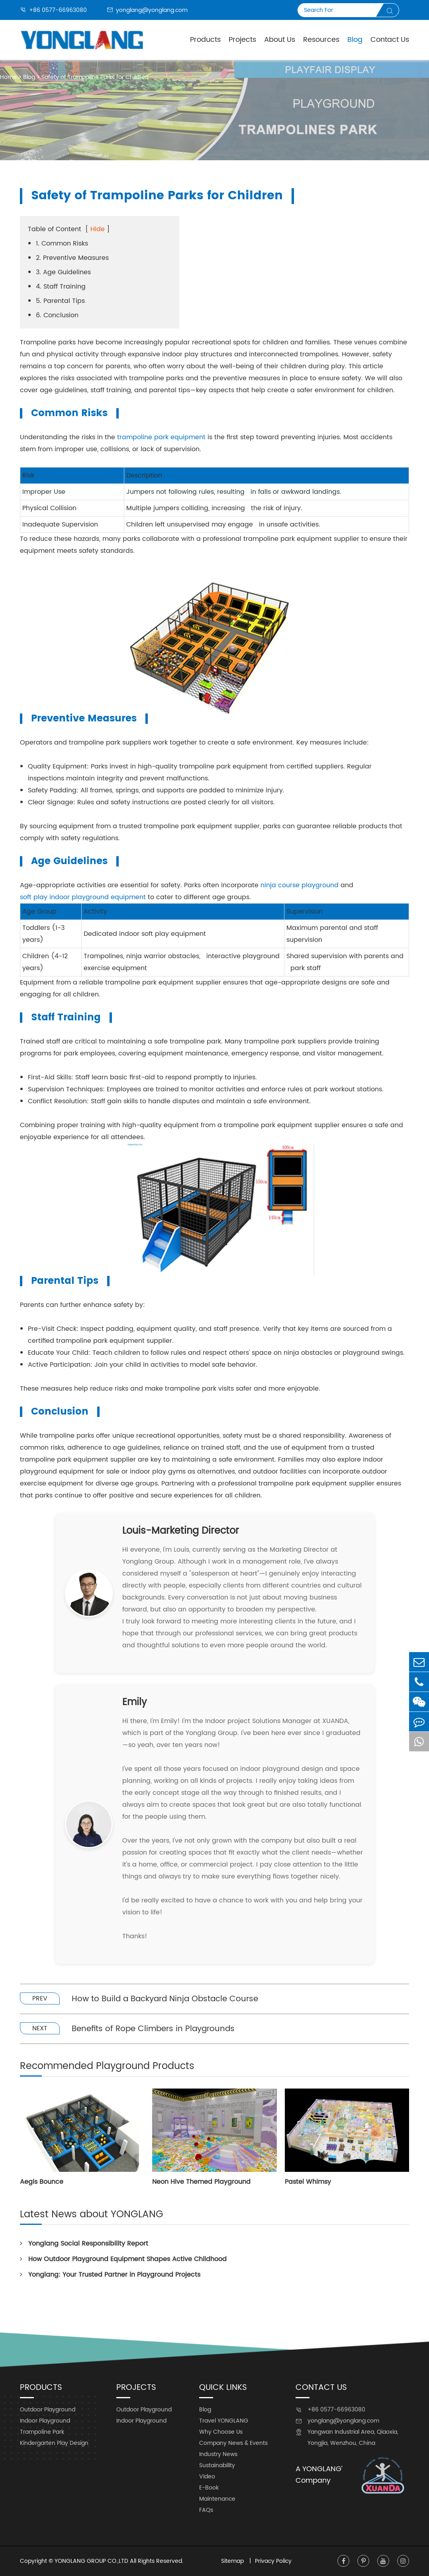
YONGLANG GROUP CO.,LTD (91, 2561)
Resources (321, 39)
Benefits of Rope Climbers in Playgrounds (153, 2029)
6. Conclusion (57, 315)
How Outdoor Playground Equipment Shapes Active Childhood (123, 2259)
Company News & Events (233, 2443)
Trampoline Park (42, 2431)
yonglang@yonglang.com (147, 10)
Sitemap (233, 2561)
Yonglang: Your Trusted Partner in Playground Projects (110, 2274)
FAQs (206, 2510)
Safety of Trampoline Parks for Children (95, 77)
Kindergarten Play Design (54, 2443)
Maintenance (217, 2498)
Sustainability (217, 2465)
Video (207, 2476)
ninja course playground (300, 885)
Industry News (218, 2454)
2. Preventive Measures (72, 258)
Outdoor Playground (47, 2409)
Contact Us (389, 39)
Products (205, 39)
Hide (97, 229)
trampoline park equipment (161, 437)
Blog (354, 39)
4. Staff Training (61, 286)
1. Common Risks (62, 243)
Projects (242, 39)
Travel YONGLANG (223, 2420)
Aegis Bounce (41, 2182)
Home (8, 77)
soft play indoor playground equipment (83, 897)
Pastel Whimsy (308, 2182)
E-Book (209, 2487)
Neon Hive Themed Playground (201, 2182)
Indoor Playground (45, 2420)
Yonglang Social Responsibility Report (84, 2243)
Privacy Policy (273, 2561)
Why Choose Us (221, 2431)
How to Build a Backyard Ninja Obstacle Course (165, 1999)
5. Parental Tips (60, 301)
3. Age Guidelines (63, 272)
